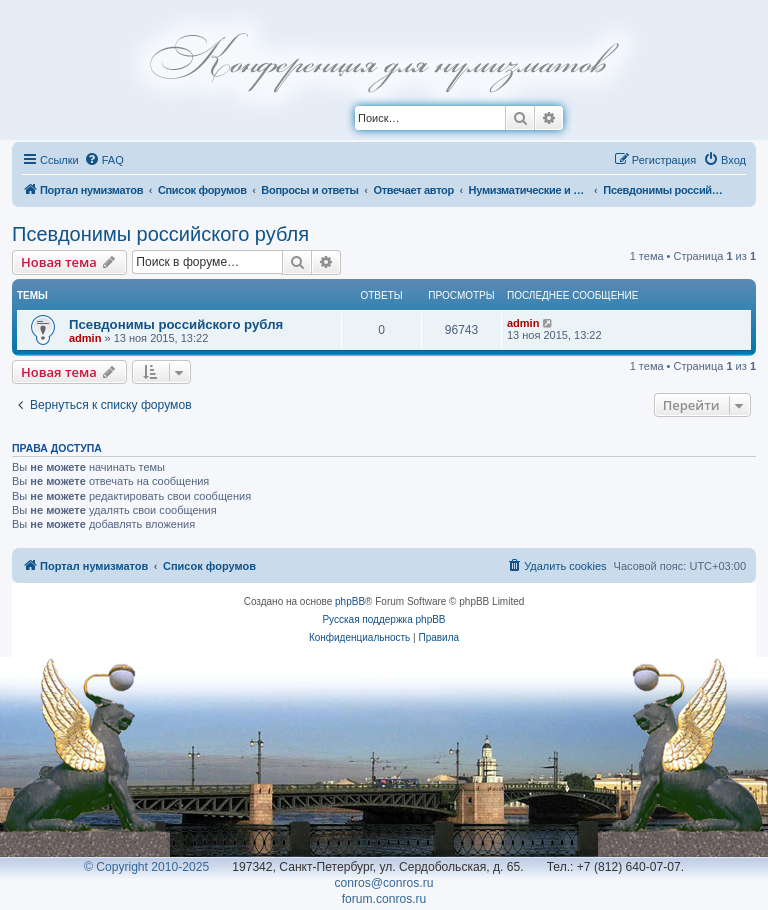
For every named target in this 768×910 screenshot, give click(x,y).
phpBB (350, 601)
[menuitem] (104, 160)
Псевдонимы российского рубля (160, 234)
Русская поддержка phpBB (383, 619)
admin (85, 338)
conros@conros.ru (384, 883)
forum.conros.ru (384, 899)
